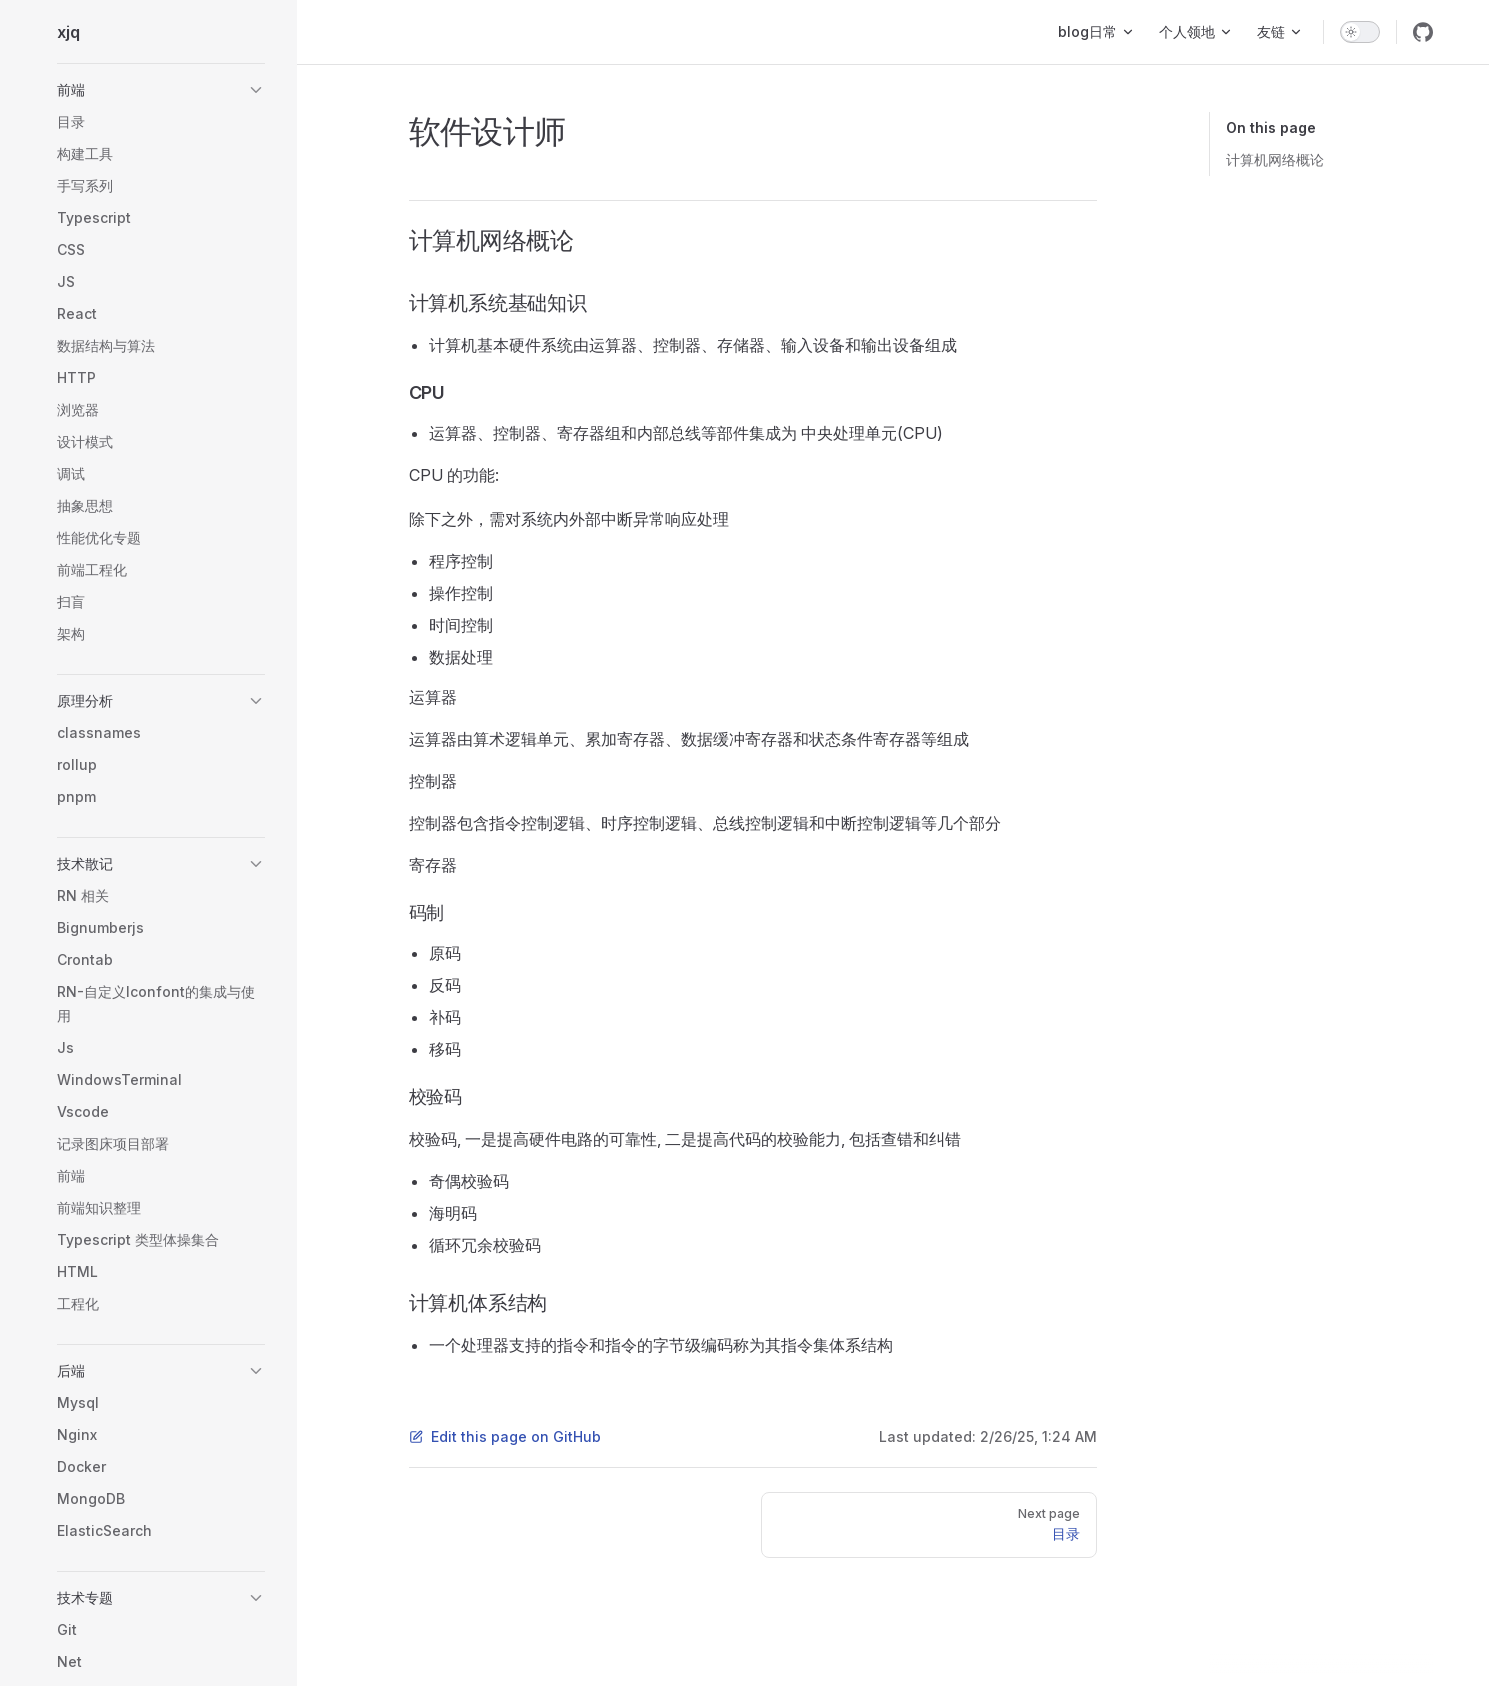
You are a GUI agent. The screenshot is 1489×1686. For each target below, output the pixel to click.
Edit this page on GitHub (505, 1436)
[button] (161, 90)
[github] (1423, 32)
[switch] (1360, 32)
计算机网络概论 (1275, 159)
